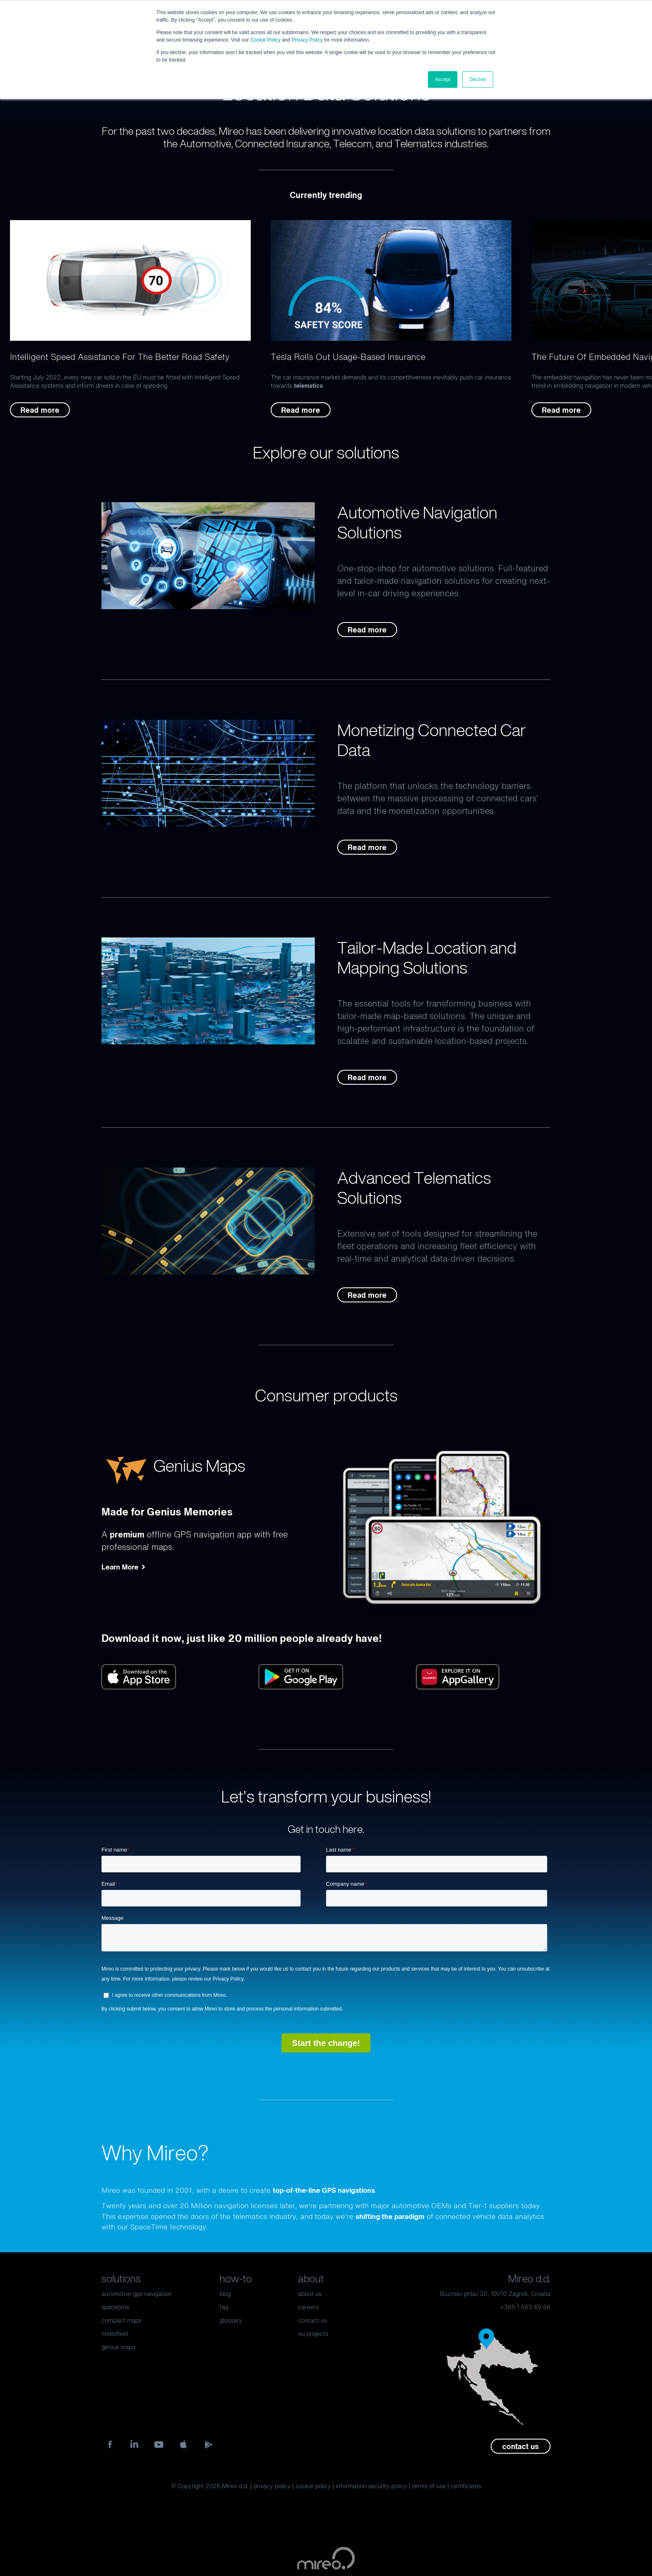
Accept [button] (442, 79)
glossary (231, 2320)
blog (225, 2293)
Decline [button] (477, 79)
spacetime (115, 2307)
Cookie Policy (265, 40)
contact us (312, 2320)
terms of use (429, 2486)
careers (308, 2307)
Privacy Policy (307, 40)
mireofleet (114, 2333)
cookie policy (313, 2486)
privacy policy (272, 2486)
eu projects (313, 2333)
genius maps (118, 2347)
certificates (466, 2486)
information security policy (371, 2486)
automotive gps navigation (136, 2293)
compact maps (121, 2320)
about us (309, 2293)
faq (224, 2307)
